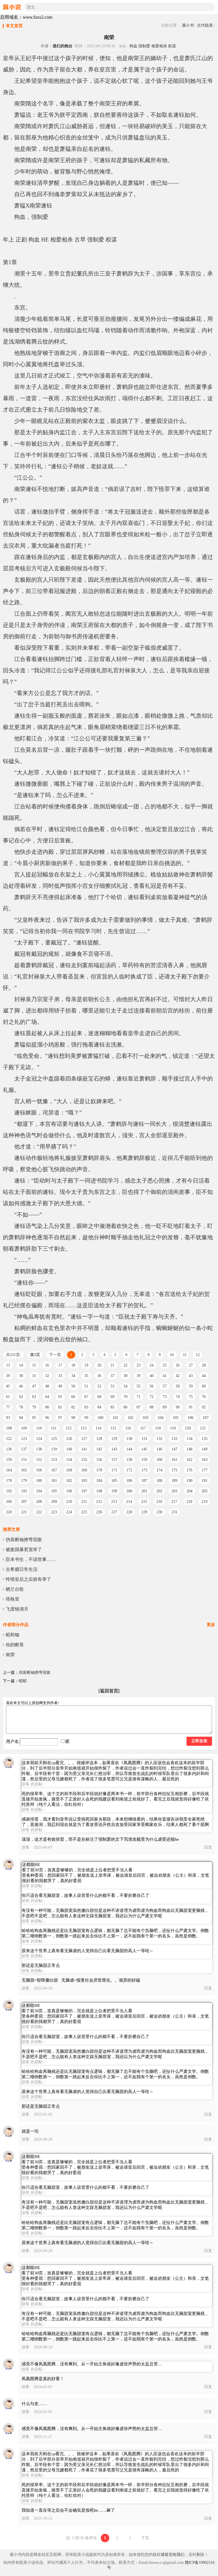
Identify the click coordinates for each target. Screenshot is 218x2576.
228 (129, 1512)
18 (73, 1365)
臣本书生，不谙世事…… (31, 1559)
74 (178, 1397)
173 (144, 1470)
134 (189, 1439)
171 (114, 1470)
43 (191, 1376)
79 (34, 1407)
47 (34, 1386)
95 (34, 1418)
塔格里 (12, 1599)
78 (21, 1407)
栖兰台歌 (15, 1589)
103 (145, 1418)
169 (84, 1470)
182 (69, 1480)
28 (204, 1365)
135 (204, 1439)
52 (99, 1386)
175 (174, 1470)
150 (9, 1460)
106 (191, 1418)
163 (204, 1460)
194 (39, 1491)
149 (204, 1449)
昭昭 (23, 1681)
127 (84, 1439)
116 (128, 1428)
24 (152, 1365)
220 (9, 1512)
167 (54, 1470)
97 (60, 1418)
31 (34, 1376)
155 (84, 1460)
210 (69, 1501)
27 (191, 1365)
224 (69, 1512)
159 (144, 1460)
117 (143, 1428)
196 (69, 1491)
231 (174, 1512)
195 (54, 1491)
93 (8, 1418)
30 (21, 1376)
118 (158, 1428)
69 (112, 1397)
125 (54, 1439)
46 (21, 1386)
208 (39, 1501)
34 (73, 1376)
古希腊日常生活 (21, 1569)
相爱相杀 (159, 46)
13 (8, 1365)
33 (60, 1376)
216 (159, 1501)
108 (9, 1428)
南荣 (10, 1654)
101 (115, 1418)
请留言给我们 (173, 2554)
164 (9, 1470)
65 (60, 1397)
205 (204, 1491)
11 (184, 1355)
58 (178, 1386)
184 (99, 1480)
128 (99, 1439)
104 (161, 1418)
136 (9, 1449)
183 (84, 1480)
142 (99, 1449)
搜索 (211, 7)
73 (165, 1397)
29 (8, 1376)
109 (24, 1428)
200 (129, 1491)
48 (47, 1386)
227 (114, 1512)
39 (139, 1376)
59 (191, 1386)
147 (174, 1449)
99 (86, 1418)
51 (86, 1386)
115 (113, 1428)
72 (152, 1397)
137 (24, 1449)
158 (129, 1460)
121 (203, 1428)
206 (9, 1501)
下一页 (55, 1355)
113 (83, 1428)
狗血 (133, 46)
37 (112, 1376)
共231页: (13, 1355)
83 (86, 1407)
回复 (208, 1847)
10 (172, 1355)
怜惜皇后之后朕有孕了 (28, 1579)
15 (34, 1365)
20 (99, 1365)
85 (112, 1407)
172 (129, 1470)
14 (21, 1365)
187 (144, 1480)
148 (189, 1449)
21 (112, 1365)
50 (73, 1386)
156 (99, 1460)
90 (178, 1407)
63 (34, 1397)
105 (176, 1418)
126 (69, 1439)
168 (69, 1470)
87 (139, 1407)
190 (189, 1480)
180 (39, 1480)
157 (114, 1460)
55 (139, 1386)
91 (191, 1407)
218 (189, 1501)
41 (165, 1376)
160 (159, 1460)
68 (99, 1397)
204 (189, 1491)
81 (60, 1407)
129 (114, 1439)
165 (24, 1470)
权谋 (172, 46)
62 (21, 1397)
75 (191, 1397)
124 (39, 1439)
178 (9, 1480)
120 (188, 1428)
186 (129, 1480)
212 (99, 1501)
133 (174, 1439)
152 (39, 1460)
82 (73, 1407)
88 (152, 1407)
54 (125, 1386)
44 (204, 1376)
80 (47, 1407)
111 (53, 1428)
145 (144, 1449)
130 (129, 1439)
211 (84, 1501)
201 (144, 1491)
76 (204, 1397)
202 (159, 1491)
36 (99, 1376)
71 (139, 1397)
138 (39, 1449)
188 (159, 1480)
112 (68, 1428)
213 (114, 1501)
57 (165, 1386)
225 (84, 1512)
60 (204, 1386)
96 (47, 1418)
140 (69, 1449)
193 (24, 1491)
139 (54, 1449)
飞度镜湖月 (17, 1609)
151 (24, 1460)
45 (8, 1386)
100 (100, 1418)
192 (9, 1491)
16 (47, 1365)
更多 (211, 1624)
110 (39, 1428)
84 (99, 1407)
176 (189, 1470)
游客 (26, 1847)
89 (165, 1407)
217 (174, 1501)
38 (125, 1376)
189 (174, 1480)
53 (112, 1386)
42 (178, 1376)
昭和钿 (12, 1634)
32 (47, 1376)
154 (69, 1460)
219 (204, 1501)
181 (54, 1480)
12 (198, 1355)
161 (174, 1460)
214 (129, 1501)
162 (189, 1460)
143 (114, 1449)
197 (84, 1491)
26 (178, 1365)
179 (24, 1480)
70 (125, 1397)
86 (125, 1407)
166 (39, 1470)
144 (129, 1449)
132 (159, 1439)
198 (99, 1491)
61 (8, 1397)
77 (8, 1407)
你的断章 (15, 1644)
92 (204, 1407)
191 (204, 1480)
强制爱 (144, 46)
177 (204, 1470)
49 (60, 1386)
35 (86, 1376)
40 (152, 1376)
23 (139, 1365)
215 (144, 1501)
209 (54, 1501)
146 (159, 1449)
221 (24, 1512)
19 (86, 1365)
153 (54, 1460)
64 (47, 1397)
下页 (145, 2538)
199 (114, 1491)
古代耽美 (205, 25)
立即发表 (199, 1741)
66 (73, 1397)
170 (99, 1470)
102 (130, 1418)
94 (21, 1418)
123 (24, 1439)
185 (114, 1480)
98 (73, 1418)
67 (86, 1397)
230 (159, 1512)
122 (9, 1439)
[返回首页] (109, 1691)
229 (144, 1512)
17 (60, 1365)
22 (125, 1365)
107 (206, 1418)
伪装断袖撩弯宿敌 (24, 1539)
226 (99, 1512)
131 (144, 1439)
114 (98, 1428)
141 (84, 1449)
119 (173, 1428)
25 (165, 1365)
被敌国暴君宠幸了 (24, 1549)
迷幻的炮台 (62, 46)
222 (39, 1512)
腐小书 (188, 25)
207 (24, 1501)
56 (152, 1386)
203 (174, 1491)
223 (54, 1512)
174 (159, 1470)
